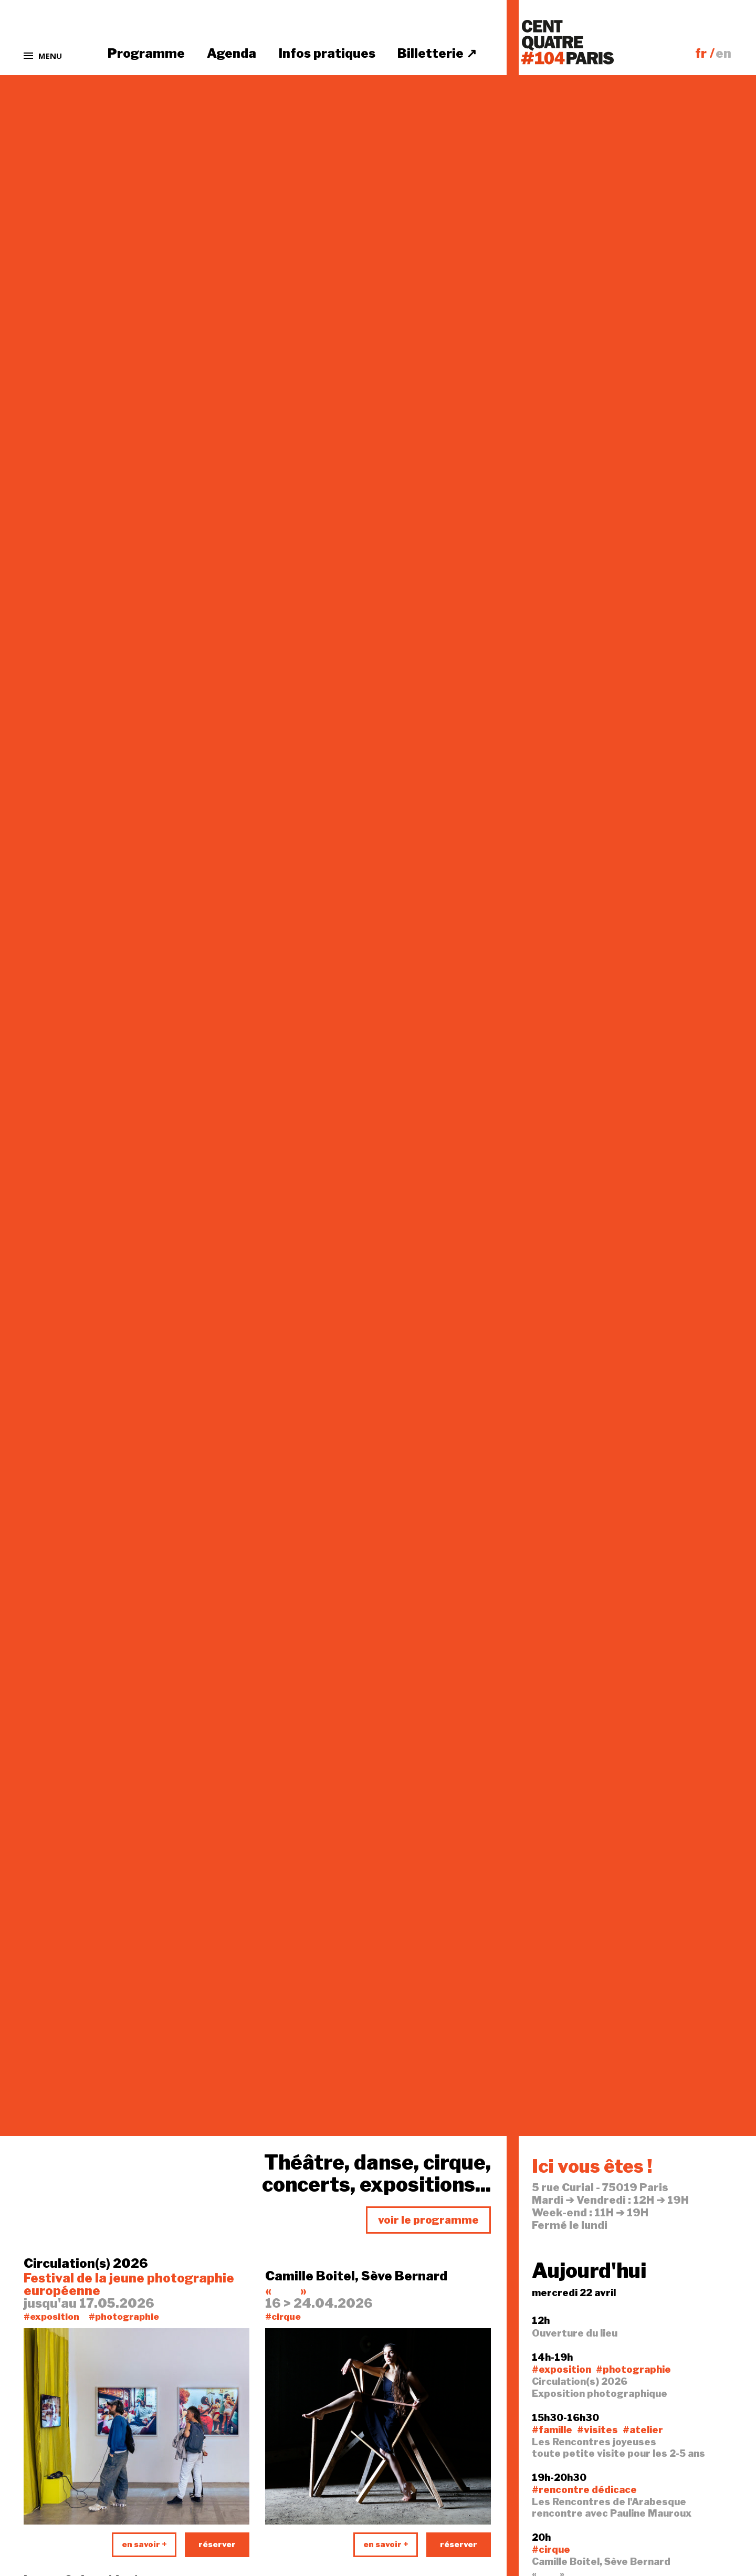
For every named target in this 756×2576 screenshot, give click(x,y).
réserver (217, 2544)
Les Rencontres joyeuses (594, 2441)
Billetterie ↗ (437, 53)
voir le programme (428, 2220)
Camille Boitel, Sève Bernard (356, 2276)
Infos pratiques (327, 53)
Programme (146, 53)
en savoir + (144, 2544)
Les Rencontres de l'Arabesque (609, 2501)
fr (701, 53)
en (723, 53)
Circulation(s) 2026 (86, 2263)
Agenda (231, 53)
